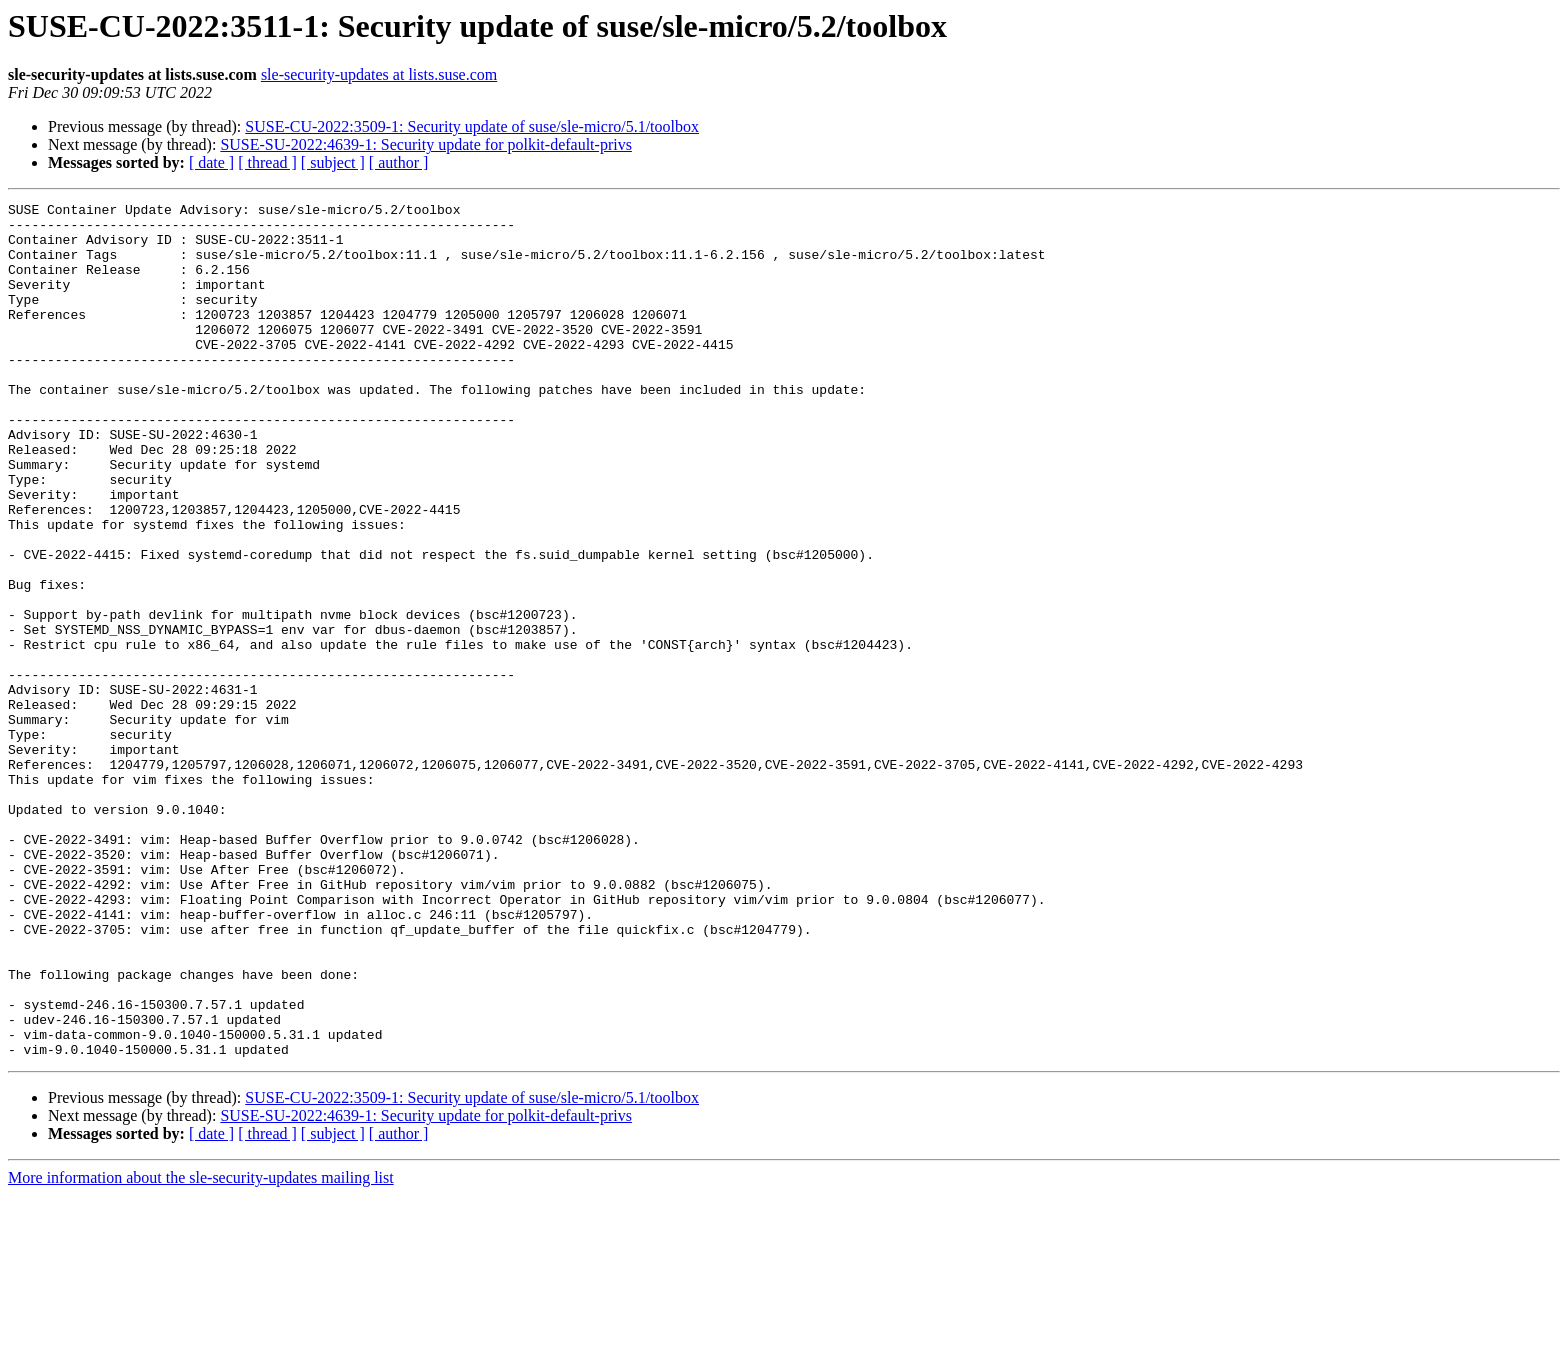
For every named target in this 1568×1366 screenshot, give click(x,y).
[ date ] (211, 162)
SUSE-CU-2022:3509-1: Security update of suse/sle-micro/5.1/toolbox (472, 126)
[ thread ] (267, 162)
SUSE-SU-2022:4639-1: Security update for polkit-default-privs (426, 144)
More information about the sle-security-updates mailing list (201, 1348)
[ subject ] (333, 162)
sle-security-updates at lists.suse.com (379, 74)
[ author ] (399, 162)
